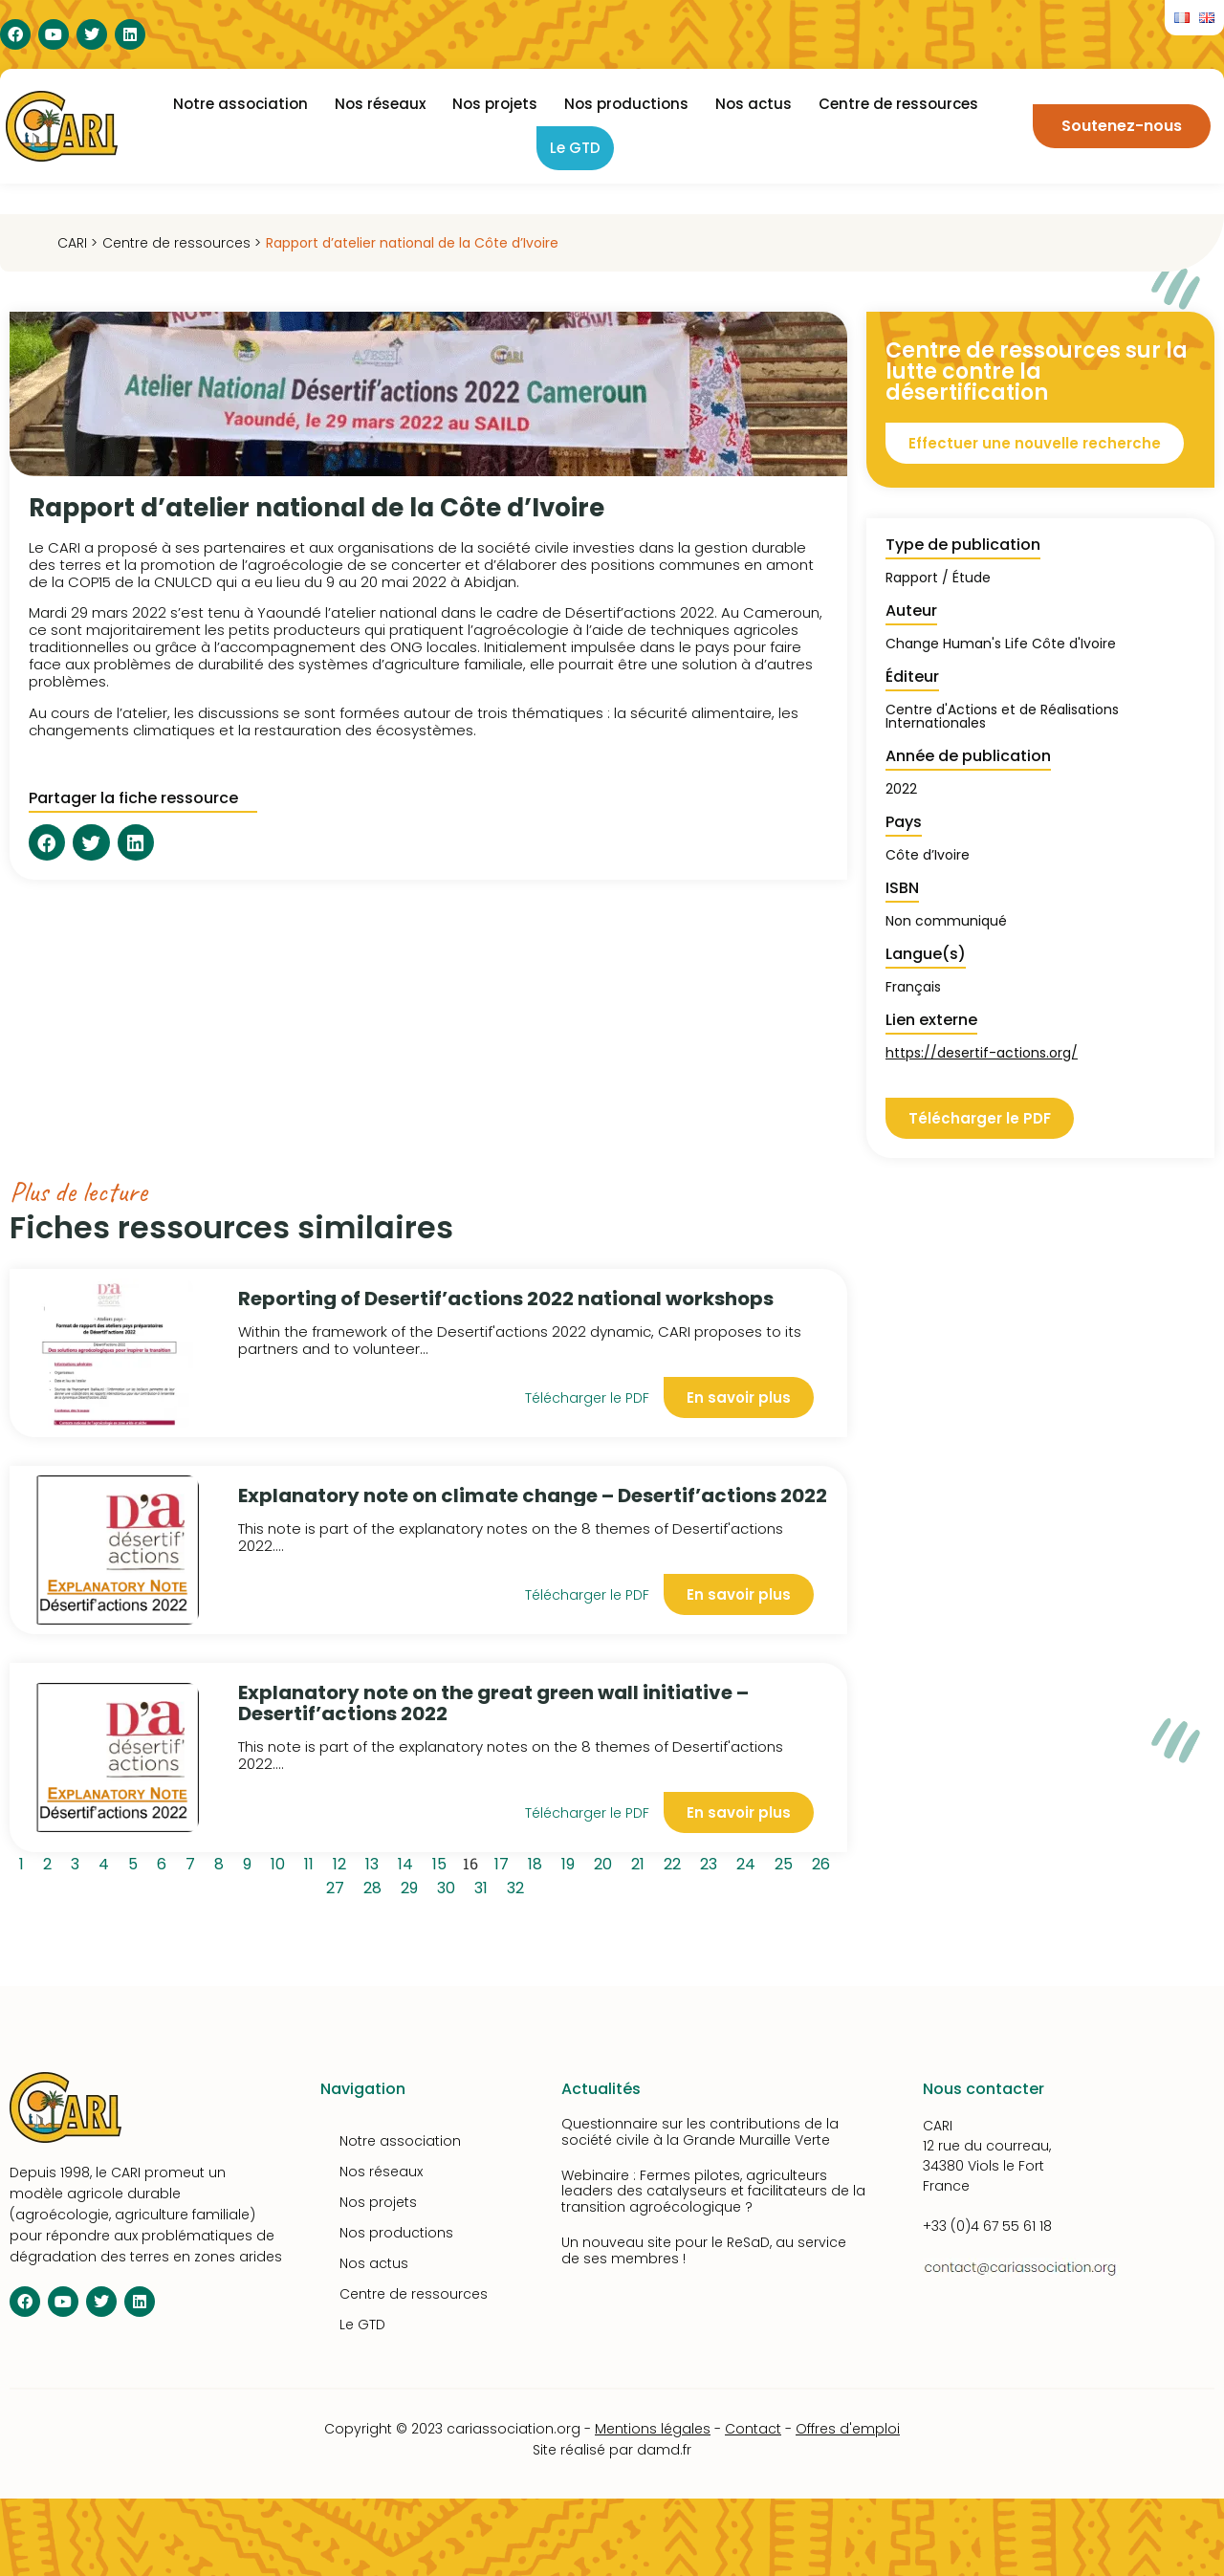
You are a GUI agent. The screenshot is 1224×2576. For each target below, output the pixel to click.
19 (571, 1861)
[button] (47, 842)
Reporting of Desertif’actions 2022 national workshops (506, 1298)
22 (675, 1861)
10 (281, 1861)
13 (375, 1861)
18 (538, 1861)
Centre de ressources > (181, 242)
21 (641, 1861)
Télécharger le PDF (587, 1398)
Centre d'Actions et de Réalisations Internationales (1002, 716)
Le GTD (575, 148)
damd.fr (664, 2449)
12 (343, 1861)
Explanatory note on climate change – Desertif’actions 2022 (532, 1495)
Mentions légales (652, 2428)
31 (484, 1885)
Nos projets (494, 104)
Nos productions (626, 104)
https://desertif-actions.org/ (981, 1052)
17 (504, 1861)
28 (375, 1885)
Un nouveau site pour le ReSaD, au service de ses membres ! (703, 2250)
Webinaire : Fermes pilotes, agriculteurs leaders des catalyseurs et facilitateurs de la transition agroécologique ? (713, 2191)
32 (519, 1885)
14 (409, 1861)
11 (312, 1861)
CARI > (77, 242)
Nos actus (753, 104)
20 (606, 1861)
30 (449, 1885)
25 (787, 1861)
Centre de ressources (898, 104)
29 (413, 1885)
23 (712, 1861)
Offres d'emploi (848, 2428)
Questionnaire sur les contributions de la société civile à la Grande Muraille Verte (700, 2132)
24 (749, 1861)
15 (442, 1861)
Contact (753, 2428)
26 (824, 1861)
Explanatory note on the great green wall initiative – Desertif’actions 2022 (493, 1703)
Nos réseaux (380, 104)
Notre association (240, 104)
